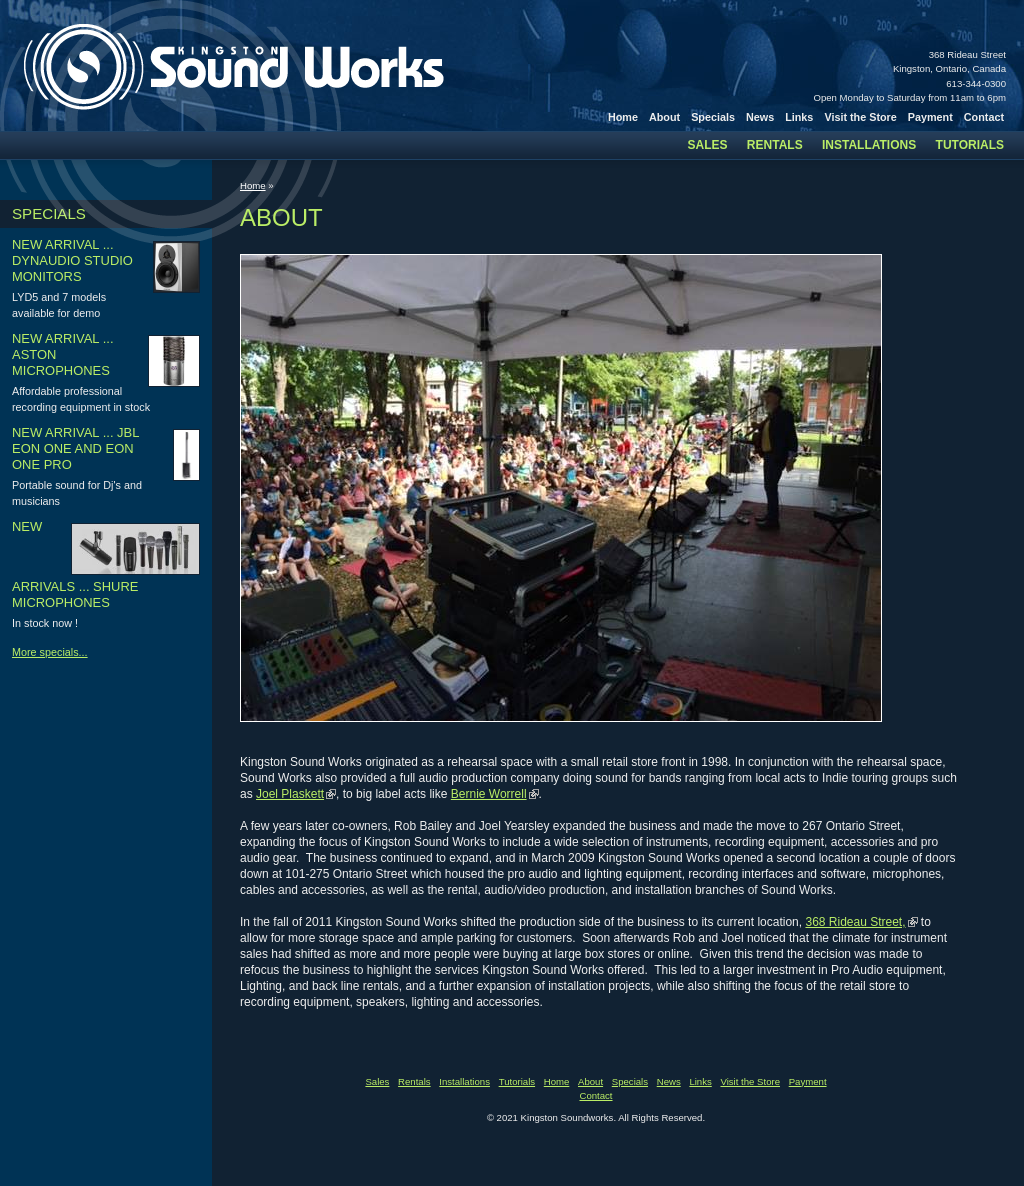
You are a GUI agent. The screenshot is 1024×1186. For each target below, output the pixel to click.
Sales (708, 145)
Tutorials (970, 145)
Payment (930, 117)
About (664, 117)
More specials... (50, 652)
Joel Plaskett (290, 794)
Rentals (775, 145)
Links (799, 117)
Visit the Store (860, 117)
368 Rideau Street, (855, 922)
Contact (984, 117)
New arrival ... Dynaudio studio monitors (72, 260)
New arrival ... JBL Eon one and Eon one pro (75, 448)
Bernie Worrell (489, 794)
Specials (713, 117)
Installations (869, 145)
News (760, 117)
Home (623, 117)
